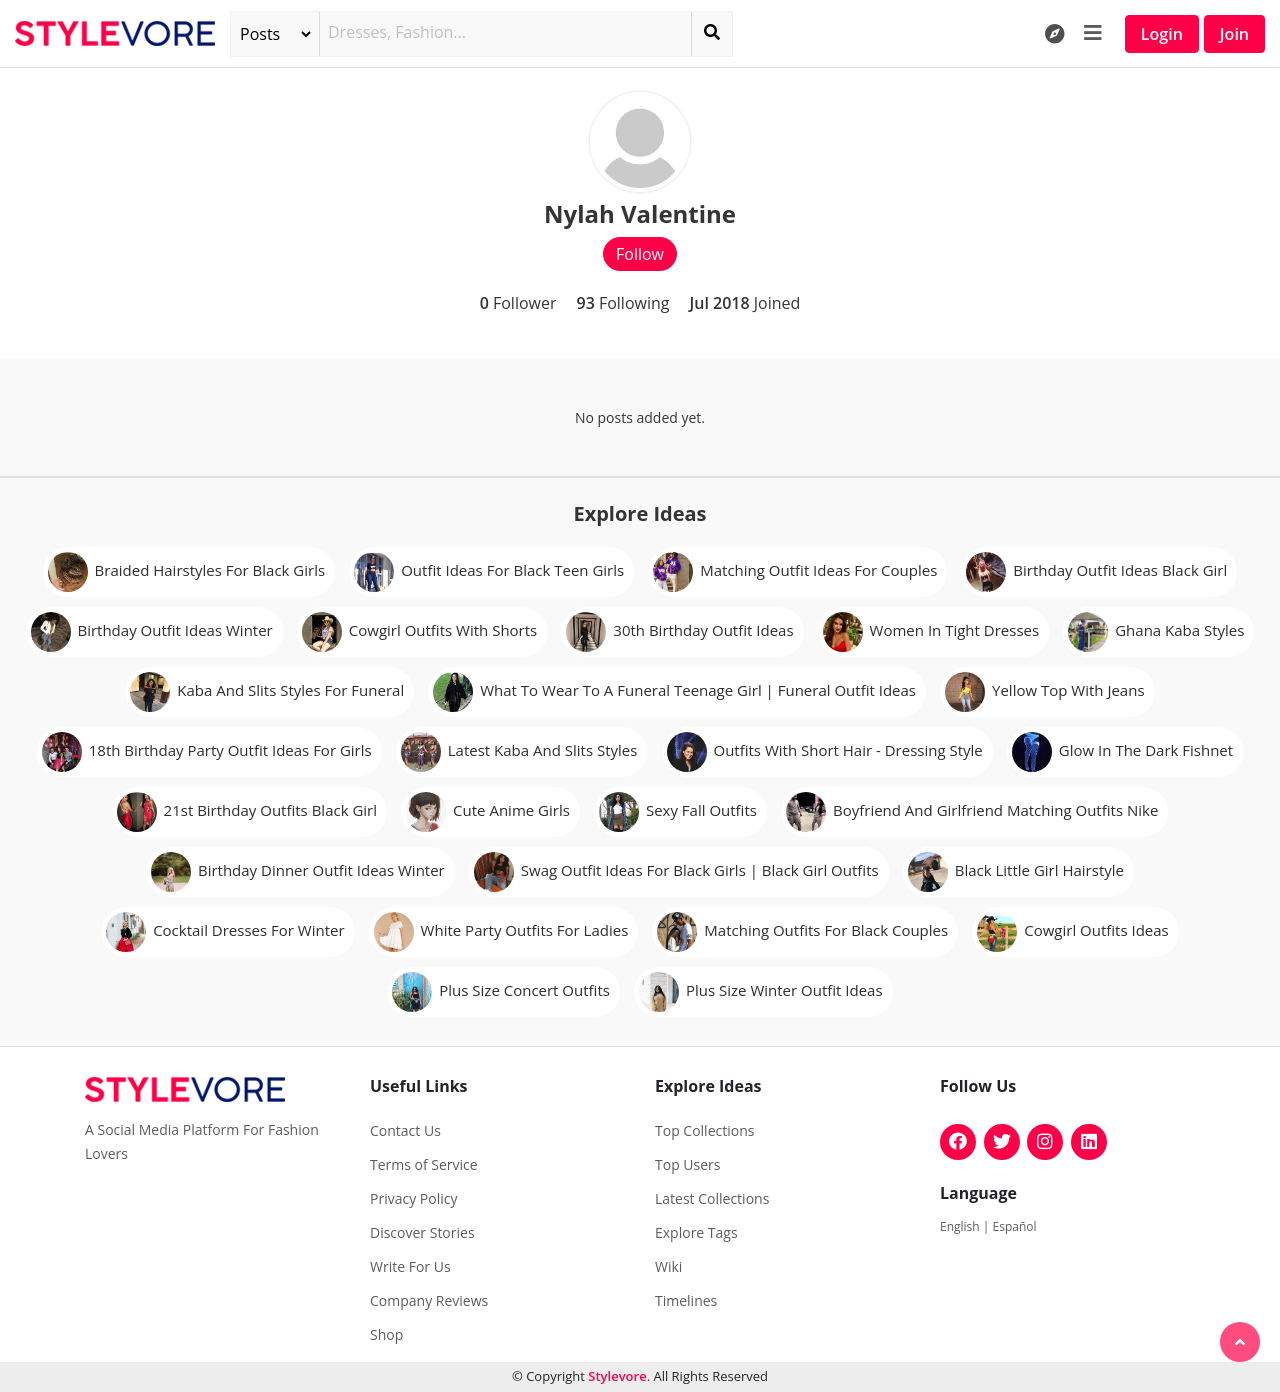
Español (1015, 1226)
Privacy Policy (413, 1199)
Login (1162, 34)
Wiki (668, 1267)
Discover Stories (422, 1233)
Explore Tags (696, 1233)
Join (1234, 34)
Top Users (687, 1165)
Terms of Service (424, 1165)
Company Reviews (429, 1301)
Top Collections (704, 1131)
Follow (640, 254)
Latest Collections (712, 1199)
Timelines (686, 1301)
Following (622, 303)
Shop (386, 1335)
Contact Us (405, 1131)
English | (966, 1226)
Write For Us (410, 1267)
